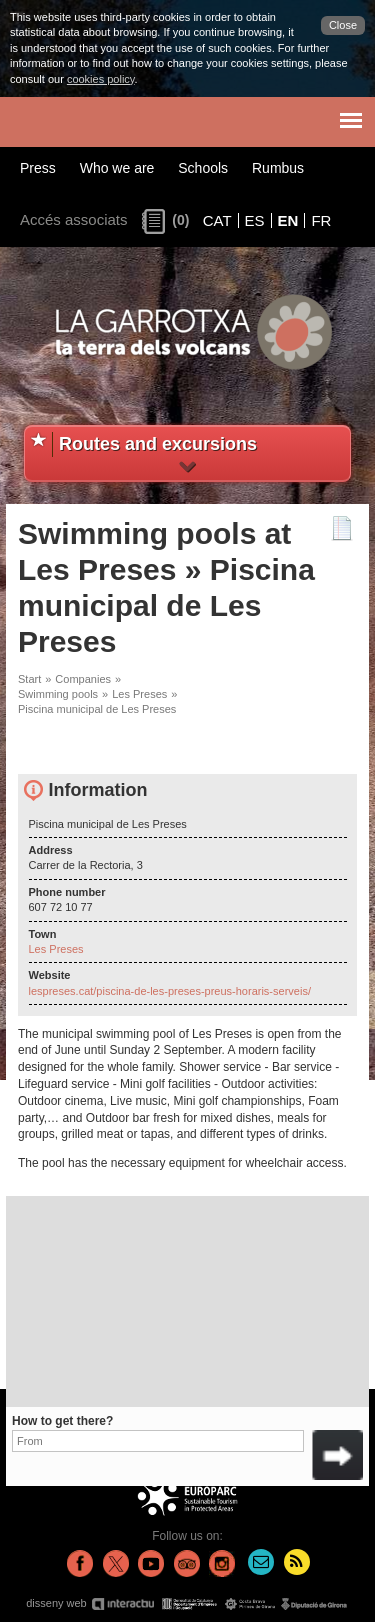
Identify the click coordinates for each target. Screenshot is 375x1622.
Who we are (117, 168)
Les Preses (139, 694)
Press (38, 168)
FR (321, 220)
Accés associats (74, 219)
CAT (217, 220)
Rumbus (278, 168)
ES (255, 220)
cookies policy (101, 79)
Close (343, 25)
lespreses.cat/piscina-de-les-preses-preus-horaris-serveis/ (170, 991)
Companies (83, 679)
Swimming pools (58, 694)
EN (288, 220)
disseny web (187, 1603)
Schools (203, 168)
